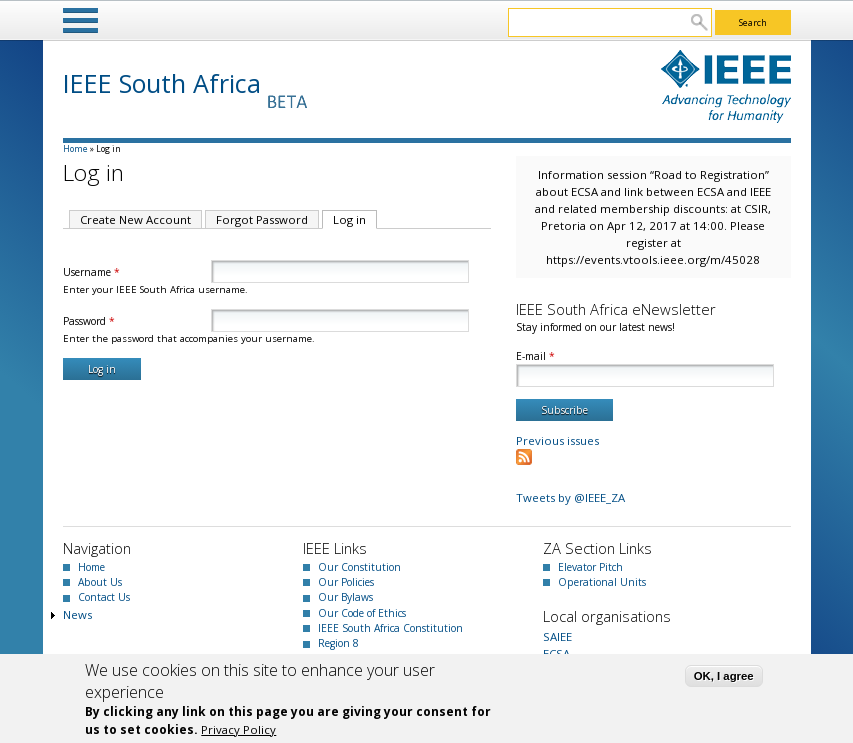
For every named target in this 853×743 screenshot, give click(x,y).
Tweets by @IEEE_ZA (570, 497)
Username (91, 272)
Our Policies (346, 582)
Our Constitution (359, 567)
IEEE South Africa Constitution (390, 628)
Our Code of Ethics (362, 613)
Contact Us (104, 597)
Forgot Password (262, 219)
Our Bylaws (345, 597)
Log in (355, 219)
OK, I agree (724, 676)
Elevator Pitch (590, 567)
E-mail (535, 356)
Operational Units (602, 582)
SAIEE (557, 636)
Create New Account (135, 219)
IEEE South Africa (162, 83)
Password (89, 321)
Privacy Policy (238, 729)
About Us (100, 582)
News (77, 614)
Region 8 (338, 643)
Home (75, 148)
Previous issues (557, 440)
